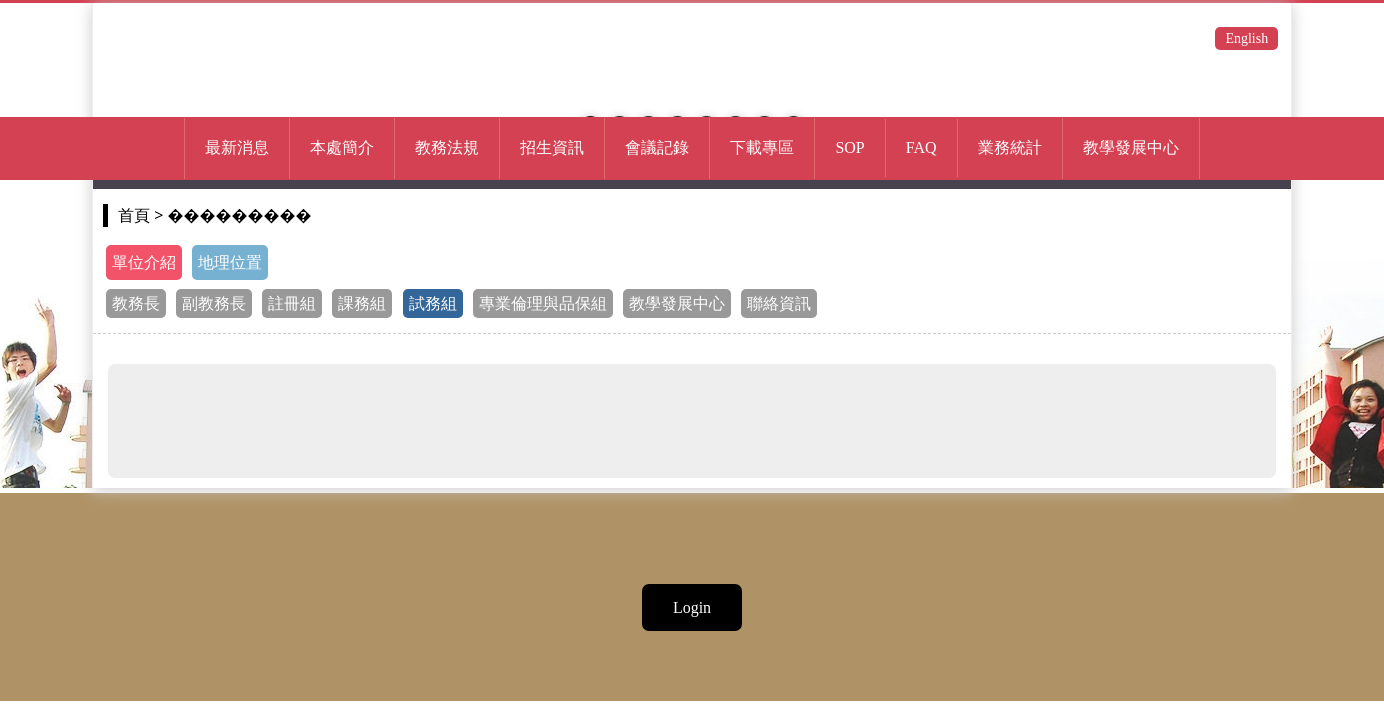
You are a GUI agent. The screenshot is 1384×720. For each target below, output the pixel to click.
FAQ (921, 147)
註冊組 (292, 303)
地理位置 (230, 262)
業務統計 (1010, 147)
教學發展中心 (677, 303)
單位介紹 (144, 262)
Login (692, 607)
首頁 (134, 215)
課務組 (362, 303)
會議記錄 (657, 147)
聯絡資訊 (779, 303)
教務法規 (447, 147)
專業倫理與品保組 (543, 303)
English (1246, 38)
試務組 (433, 303)
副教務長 (214, 303)
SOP (849, 147)
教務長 (136, 303)
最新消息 (237, 147)
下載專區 (762, 147)
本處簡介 (342, 147)
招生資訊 (552, 147)
